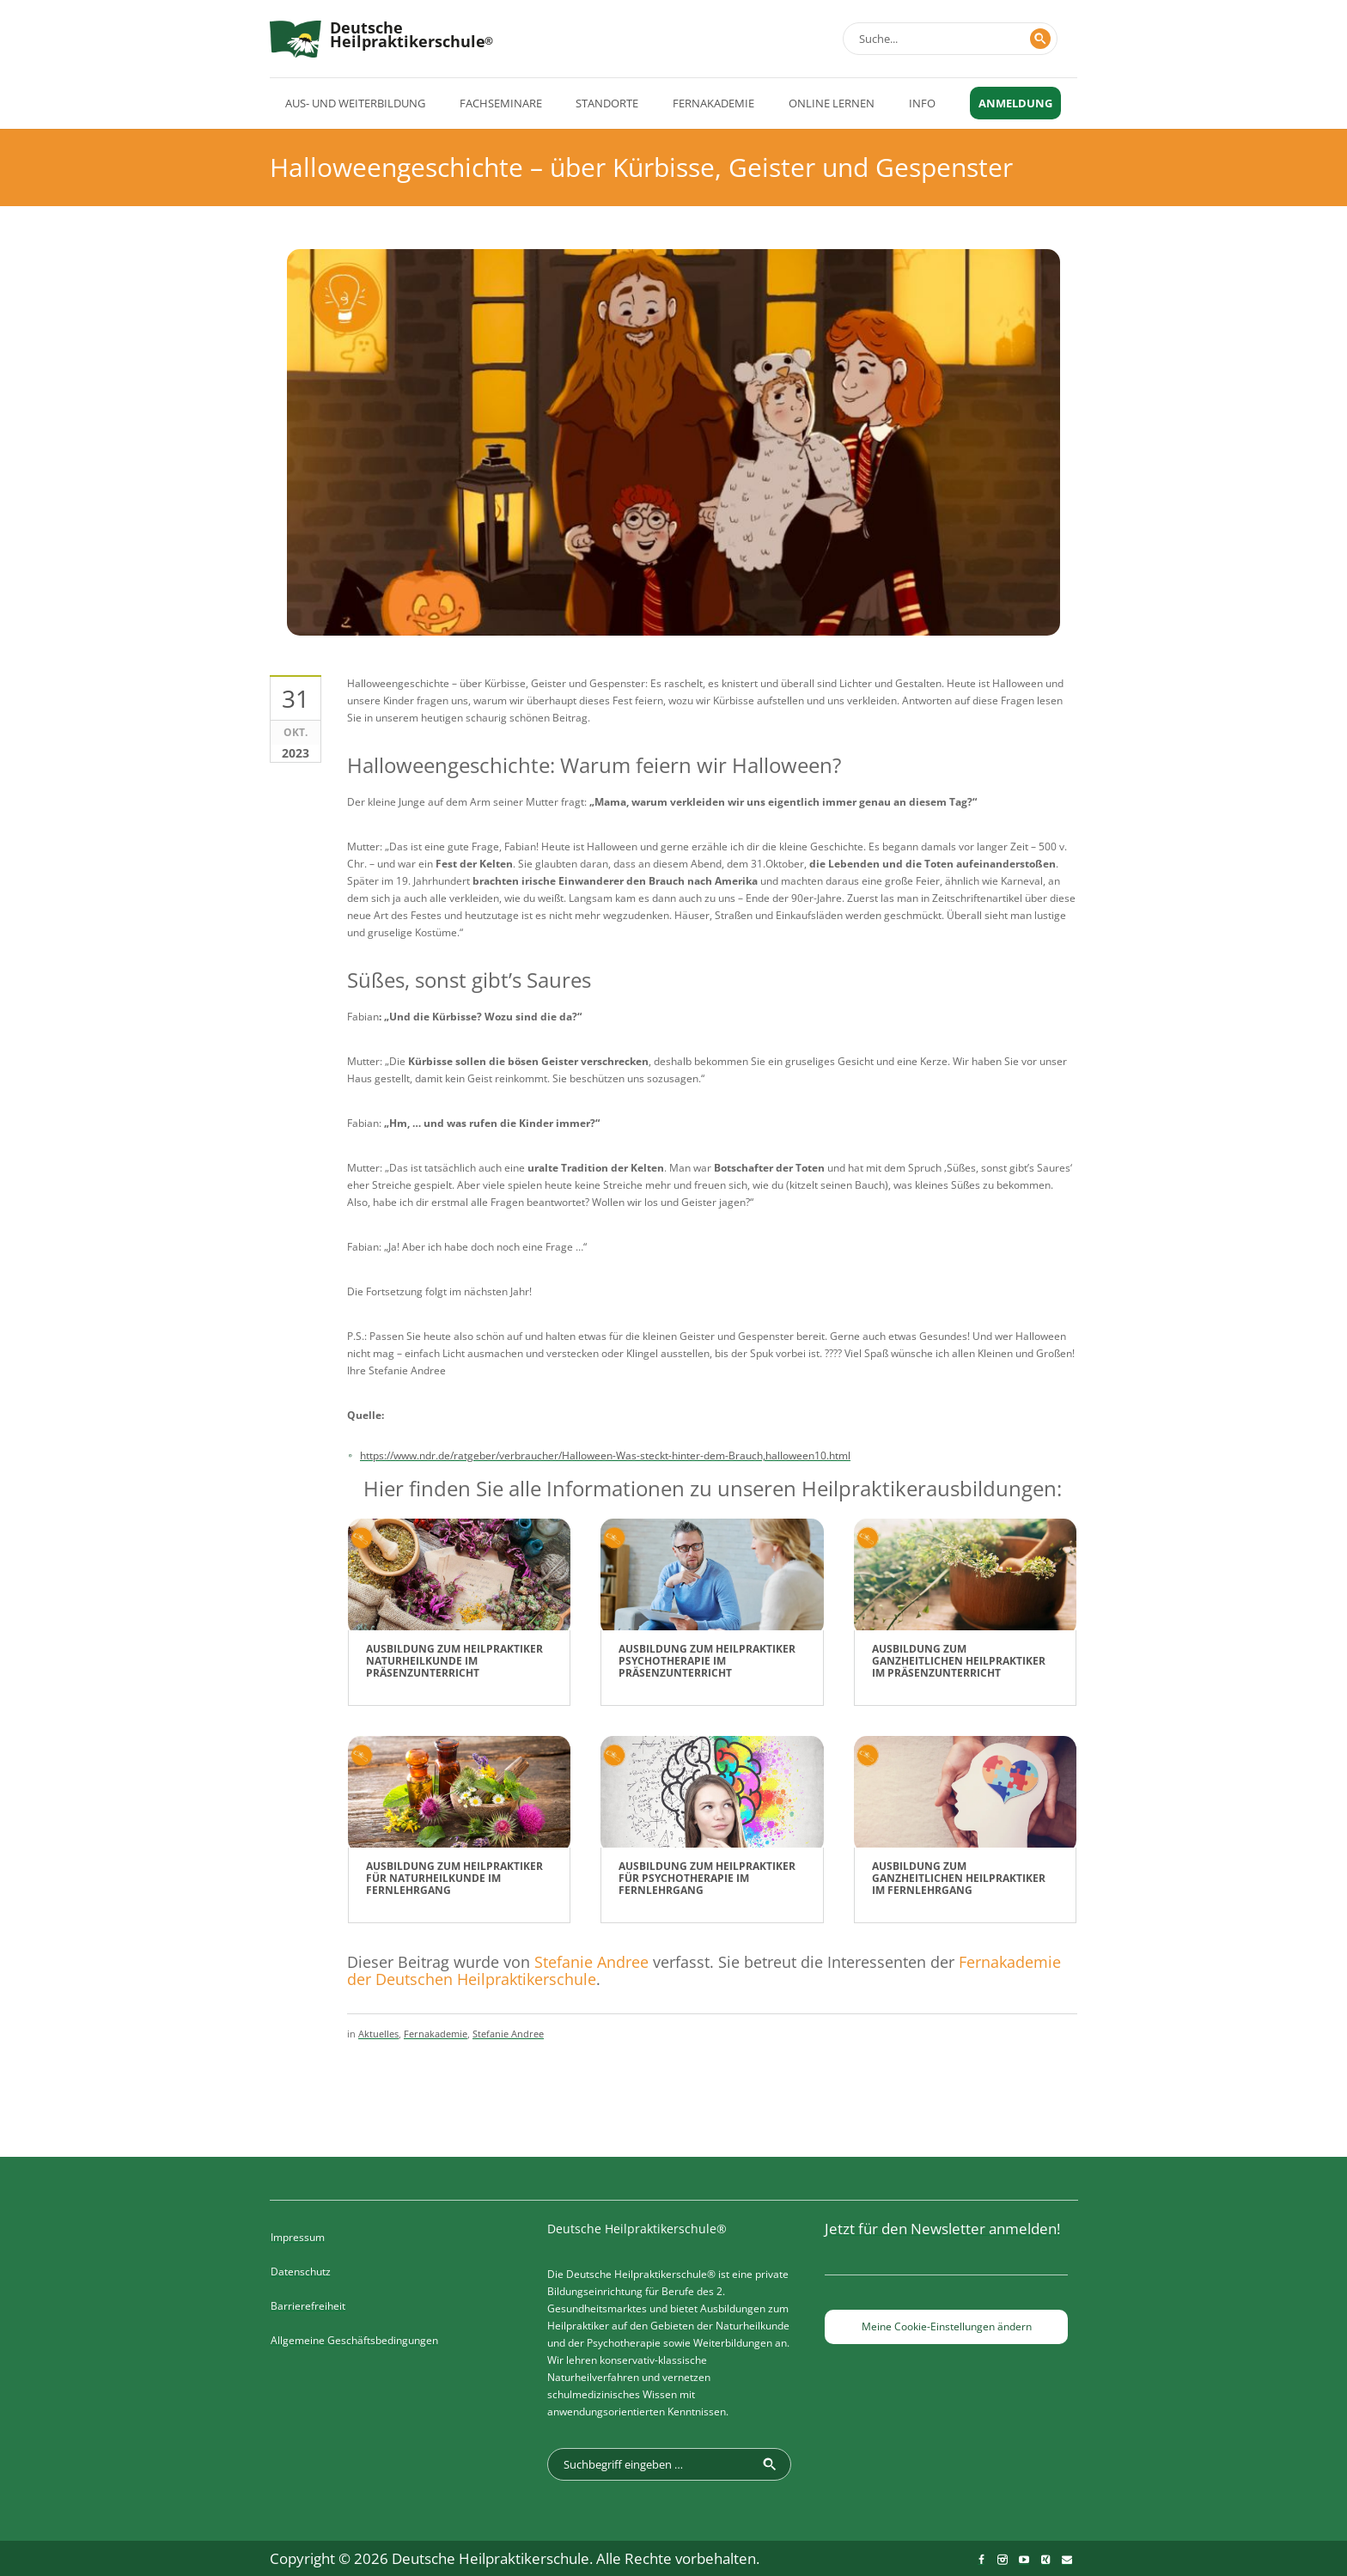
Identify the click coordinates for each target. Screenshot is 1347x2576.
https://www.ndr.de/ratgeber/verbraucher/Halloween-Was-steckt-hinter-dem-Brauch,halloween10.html (605, 1455)
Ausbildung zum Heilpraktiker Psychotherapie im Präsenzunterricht (707, 1660)
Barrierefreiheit (308, 2306)
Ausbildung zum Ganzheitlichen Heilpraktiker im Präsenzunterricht (958, 1660)
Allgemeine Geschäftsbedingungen (354, 2340)
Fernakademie (435, 2033)
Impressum (298, 2237)
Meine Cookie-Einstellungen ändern (947, 2326)
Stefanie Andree (591, 1962)
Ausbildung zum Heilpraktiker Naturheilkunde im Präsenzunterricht (454, 1660)
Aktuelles (378, 2033)
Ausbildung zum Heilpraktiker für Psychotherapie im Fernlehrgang (707, 1878)
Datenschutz (301, 2271)
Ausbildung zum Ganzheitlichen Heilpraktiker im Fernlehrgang (958, 1878)
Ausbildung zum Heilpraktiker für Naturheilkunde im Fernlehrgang (454, 1878)
